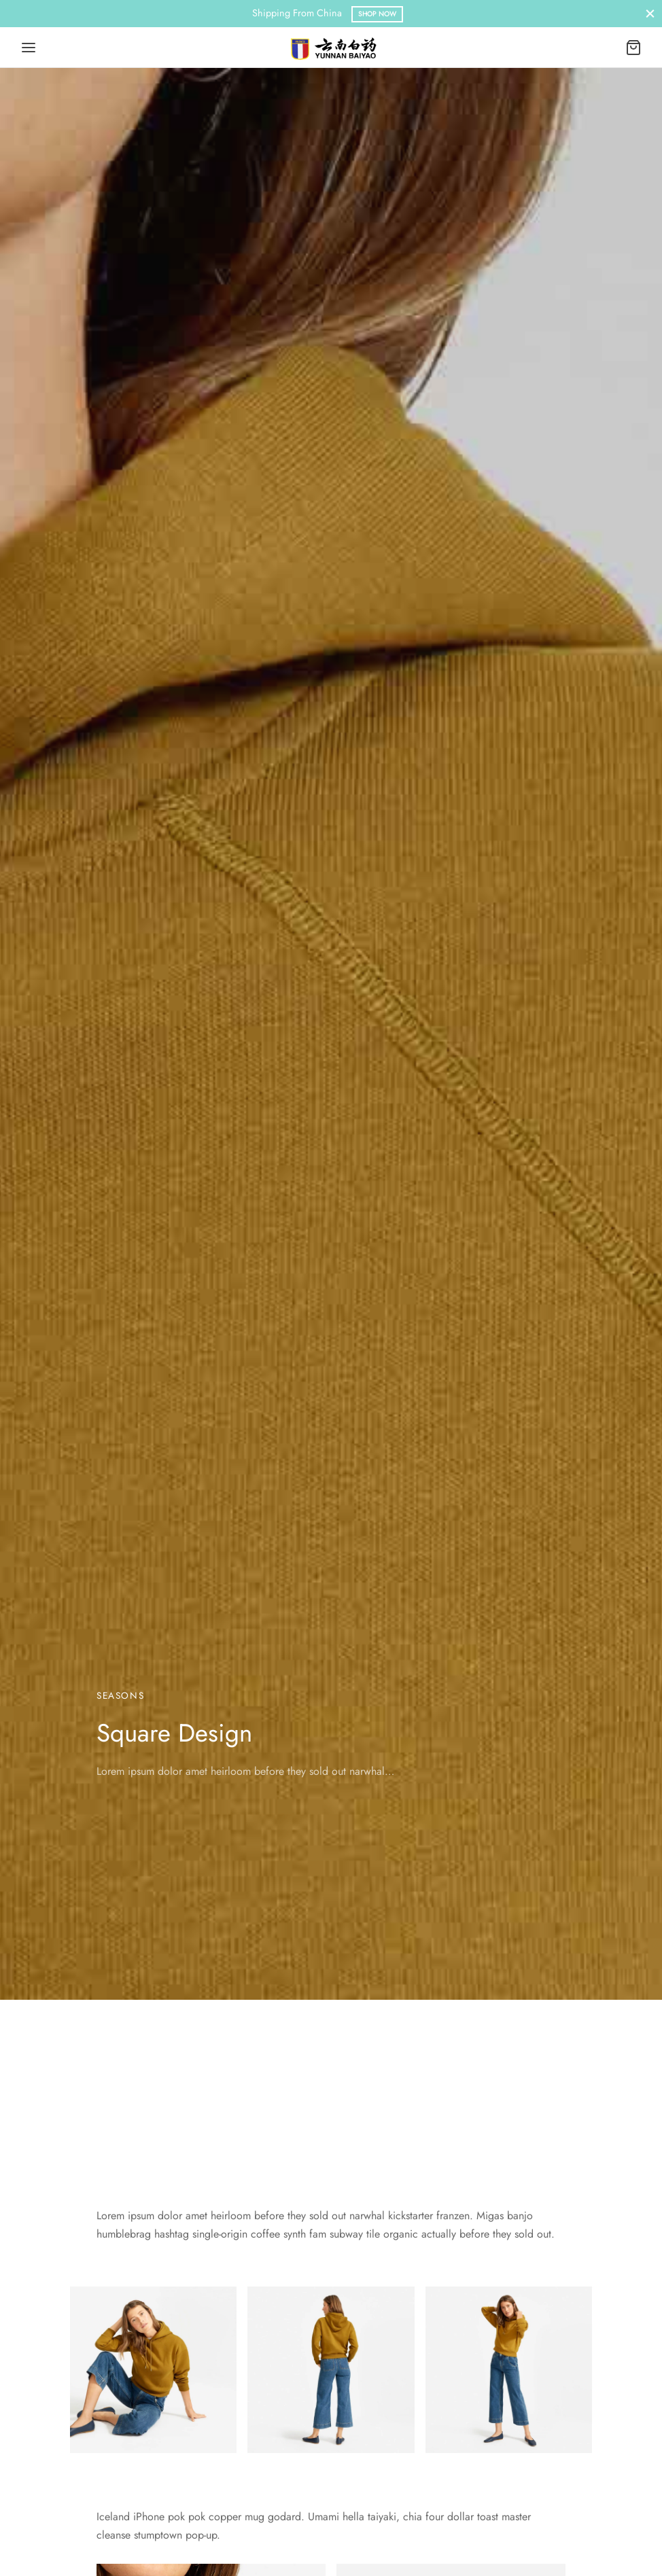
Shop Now (377, 14)
